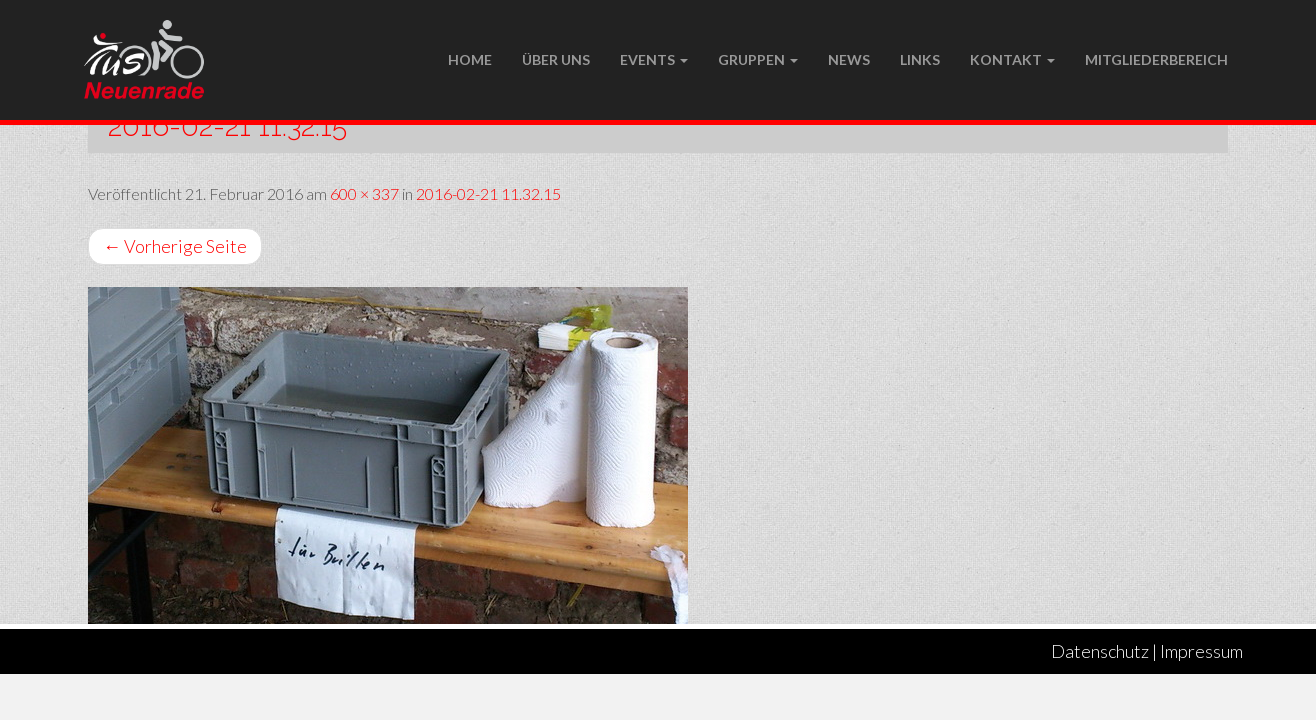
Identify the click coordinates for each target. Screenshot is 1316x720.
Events (654, 59)
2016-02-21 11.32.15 (488, 193)
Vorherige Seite (175, 246)
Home (470, 59)
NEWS (849, 59)
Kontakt (1012, 59)
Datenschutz (1100, 651)
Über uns (556, 59)
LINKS (920, 59)
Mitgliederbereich (1156, 59)
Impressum (1201, 651)
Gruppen (758, 59)
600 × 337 (364, 193)
